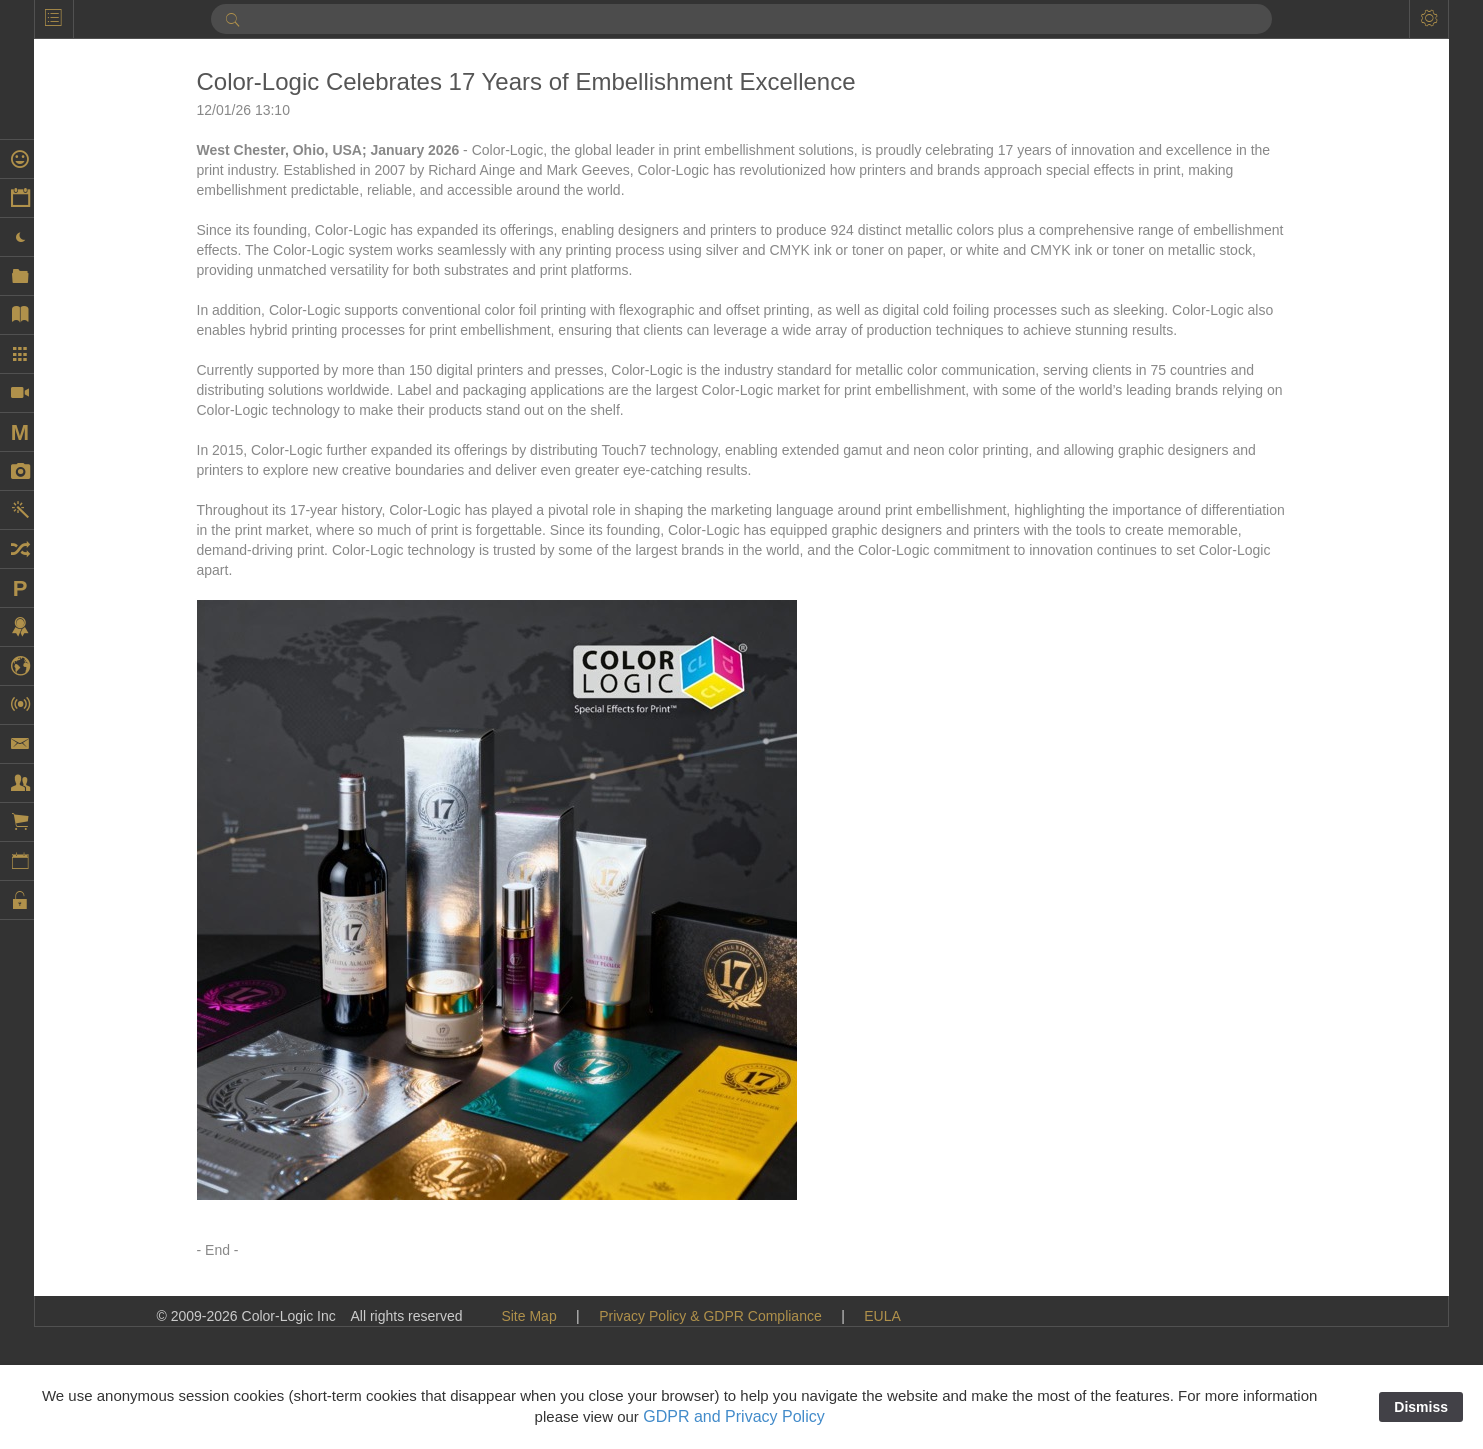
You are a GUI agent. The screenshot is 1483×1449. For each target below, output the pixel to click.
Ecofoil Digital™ (1262, 966)
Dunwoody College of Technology (1317, 806)
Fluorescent (1249, 1246)
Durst (1229, 866)
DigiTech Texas (1260, 766)
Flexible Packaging (1272, 1166)
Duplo (1231, 826)
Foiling (1233, 1286)
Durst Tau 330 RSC (1273, 886)
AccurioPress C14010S (1285, 146)
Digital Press (1252, 726)
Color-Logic (1249, 486)
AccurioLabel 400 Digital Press (1308, 106)
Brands (1235, 306)
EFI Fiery (1241, 986)
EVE (1227, 1066)
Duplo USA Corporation (1286, 846)
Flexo (1230, 1186)
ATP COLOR (1253, 246)
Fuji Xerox (1244, 1326)
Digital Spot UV (1260, 746)
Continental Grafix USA (1285, 546)
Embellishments (1262, 1026)
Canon (1233, 366)
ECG (1228, 906)
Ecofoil (1234, 926)
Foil (1224, 1266)
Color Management (1272, 466)
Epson (1233, 1046)
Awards (1236, 266)
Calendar (1241, 326)
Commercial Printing (1276, 506)
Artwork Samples (1266, 226)
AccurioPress (1254, 126)
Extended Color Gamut (1284, 1106)
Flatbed (1236, 1146)
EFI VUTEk (1248, 1006)
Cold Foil (1240, 426)
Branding (1241, 286)
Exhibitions (1247, 1086)
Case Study (1249, 386)
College (1236, 446)
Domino (1237, 786)
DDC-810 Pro (1255, 586)
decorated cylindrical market (1300, 626)
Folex (1230, 1306)
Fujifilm (1235, 1346)
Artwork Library (1260, 206)
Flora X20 (1243, 1206)
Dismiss (1421, 1407)
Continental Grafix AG (1280, 526)
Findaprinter (1250, 1126)
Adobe (1233, 186)
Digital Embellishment (1280, 686)
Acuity (1232, 166)
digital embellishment (1278, 706)
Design (1235, 646)
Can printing (1251, 346)
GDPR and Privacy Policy (733, 1416)
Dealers (1237, 606)
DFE (1227, 666)
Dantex (1235, 566)
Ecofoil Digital (1255, 946)
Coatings (1240, 406)
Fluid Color (1247, 1226)
